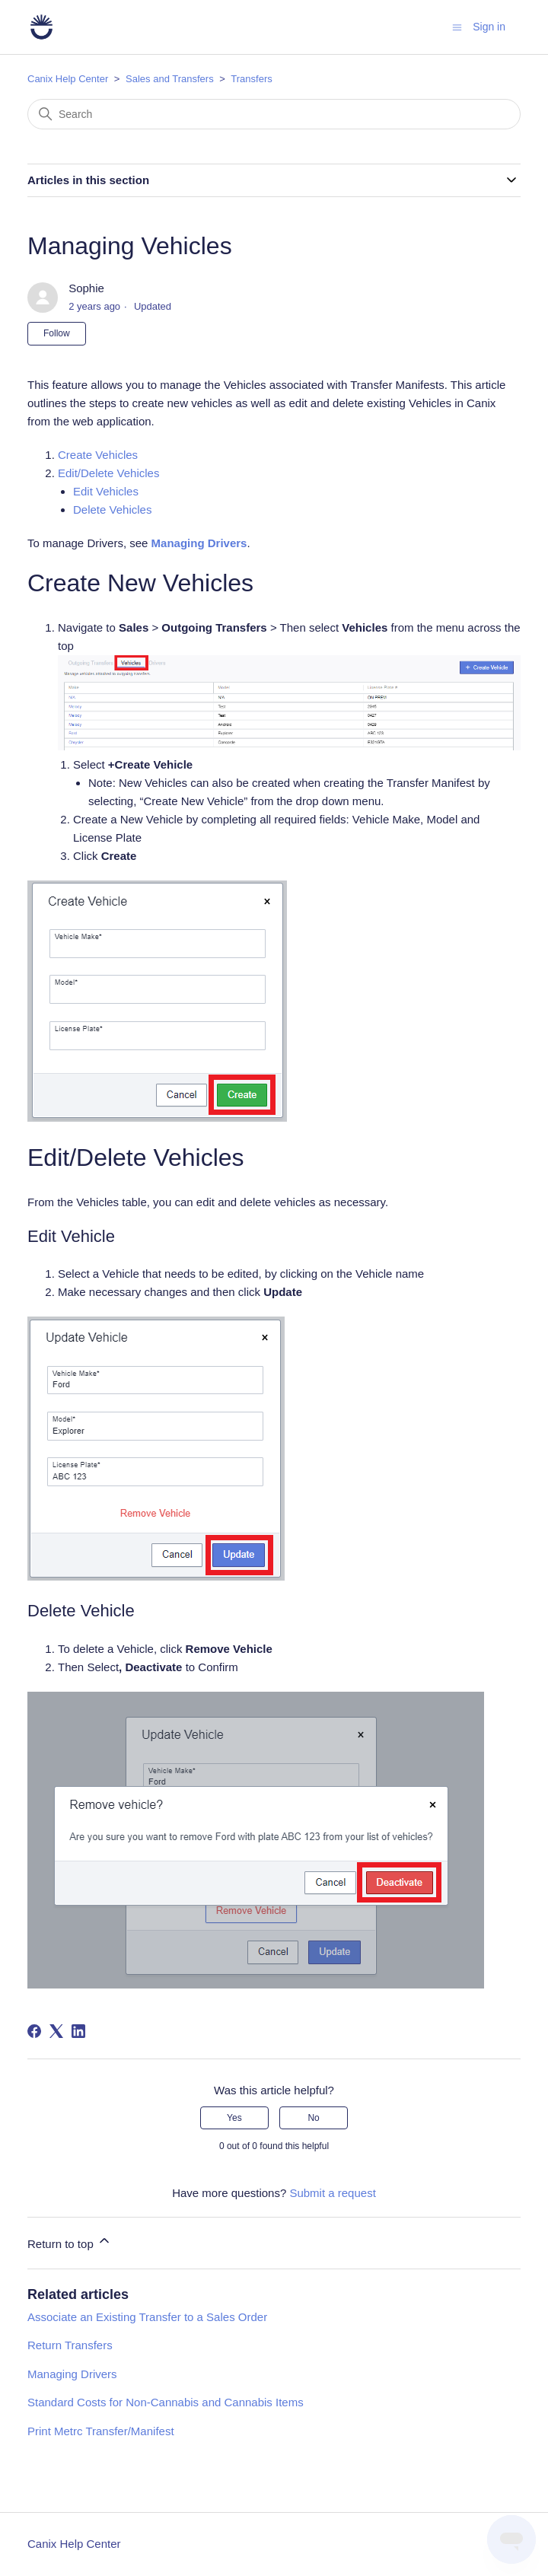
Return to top (69, 2241)
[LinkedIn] (78, 2031)
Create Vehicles (98, 454)
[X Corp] (56, 2031)
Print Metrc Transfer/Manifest (100, 2431)
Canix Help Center (67, 78)
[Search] (274, 114)
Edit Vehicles (106, 491)
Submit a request (332, 2192)
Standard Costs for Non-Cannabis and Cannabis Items (165, 2402)
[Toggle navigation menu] (457, 26)
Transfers (251, 78)
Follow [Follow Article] (56, 333)
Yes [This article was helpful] (234, 2118)
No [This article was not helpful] (313, 2118)
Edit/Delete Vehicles (108, 472)
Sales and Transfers (170, 78)
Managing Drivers (199, 543)
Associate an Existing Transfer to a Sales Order (147, 2316)
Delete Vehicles (112, 509)
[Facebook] (34, 2031)
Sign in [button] (489, 27)
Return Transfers (70, 2345)
